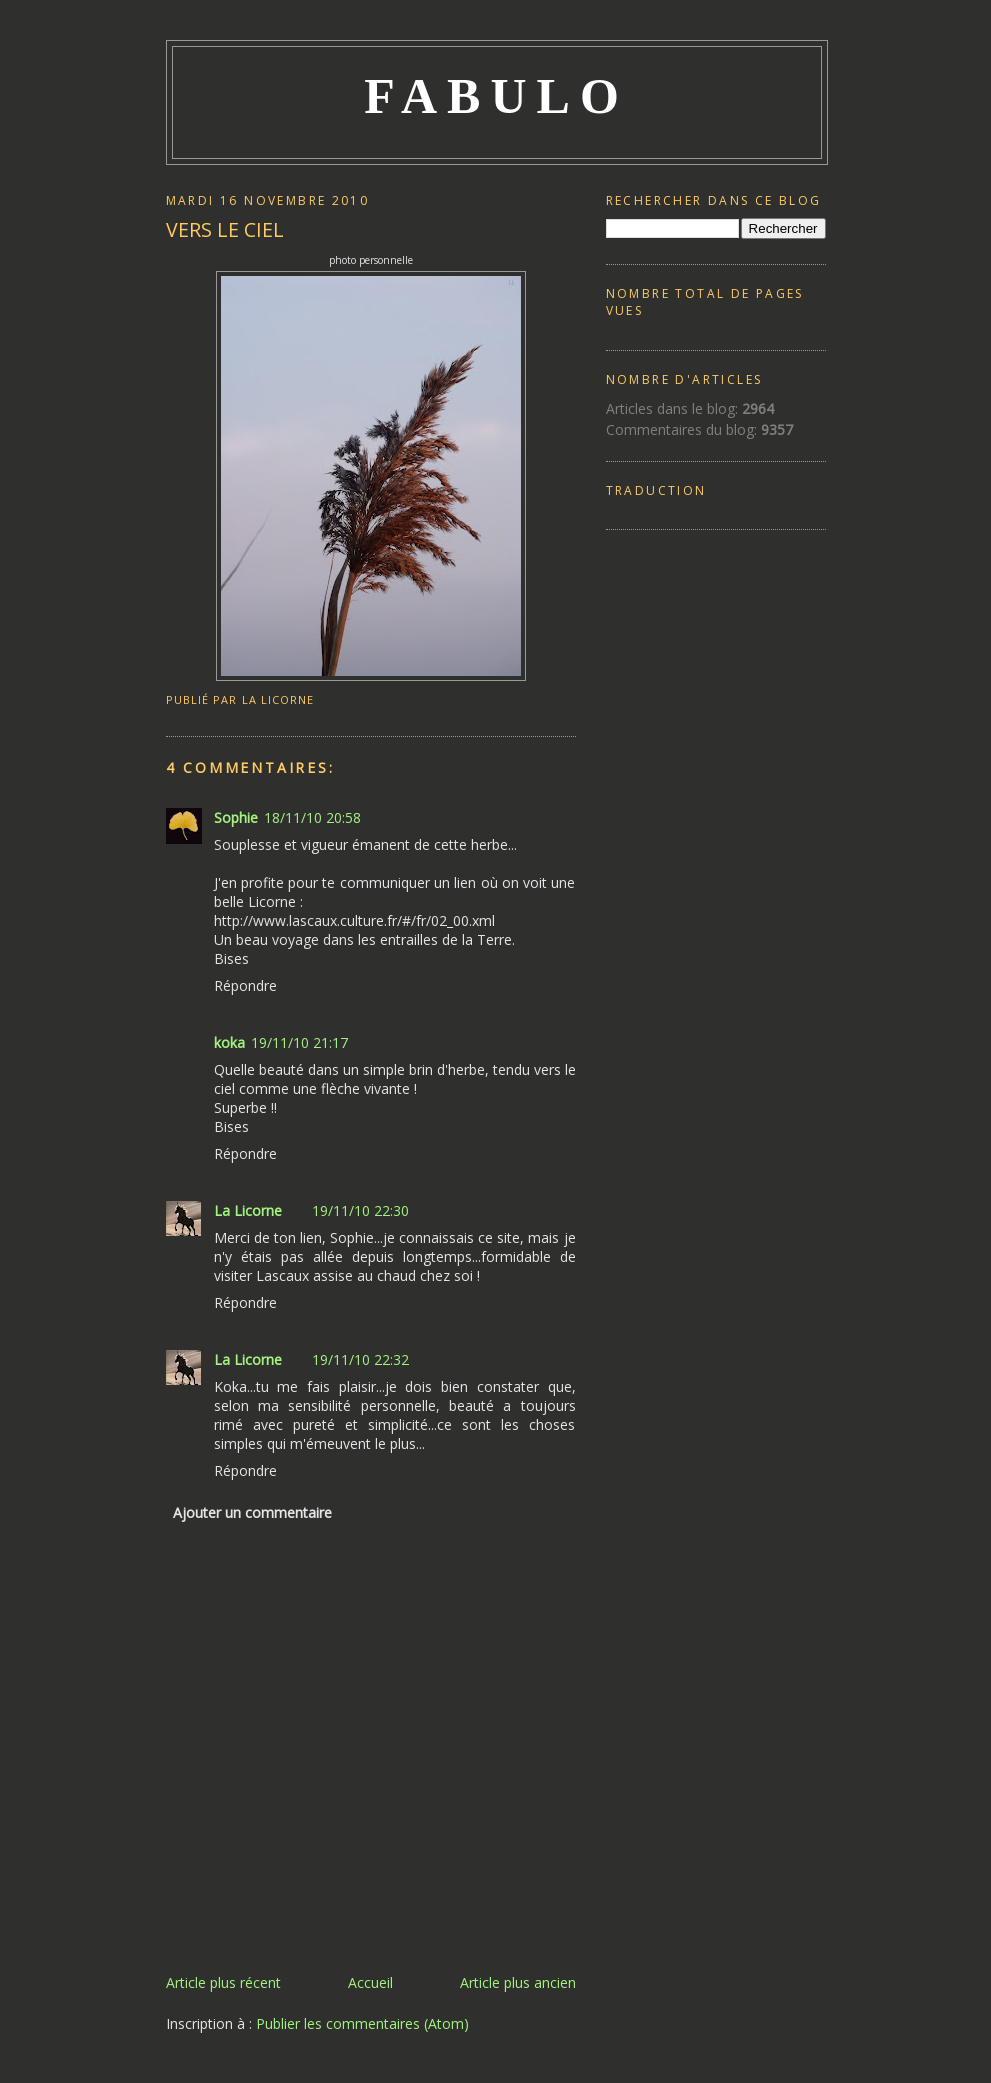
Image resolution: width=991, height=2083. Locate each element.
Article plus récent (223, 1982)
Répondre (245, 985)
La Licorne (248, 1210)
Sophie (236, 817)
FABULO (496, 96)
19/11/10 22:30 (360, 1210)
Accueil (370, 1982)
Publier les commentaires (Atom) (362, 2023)
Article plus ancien (518, 1982)
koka (229, 1042)
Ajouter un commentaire (252, 1512)
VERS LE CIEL (225, 229)
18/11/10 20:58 (312, 817)
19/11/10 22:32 (360, 1359)
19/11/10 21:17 (299, 1042)
